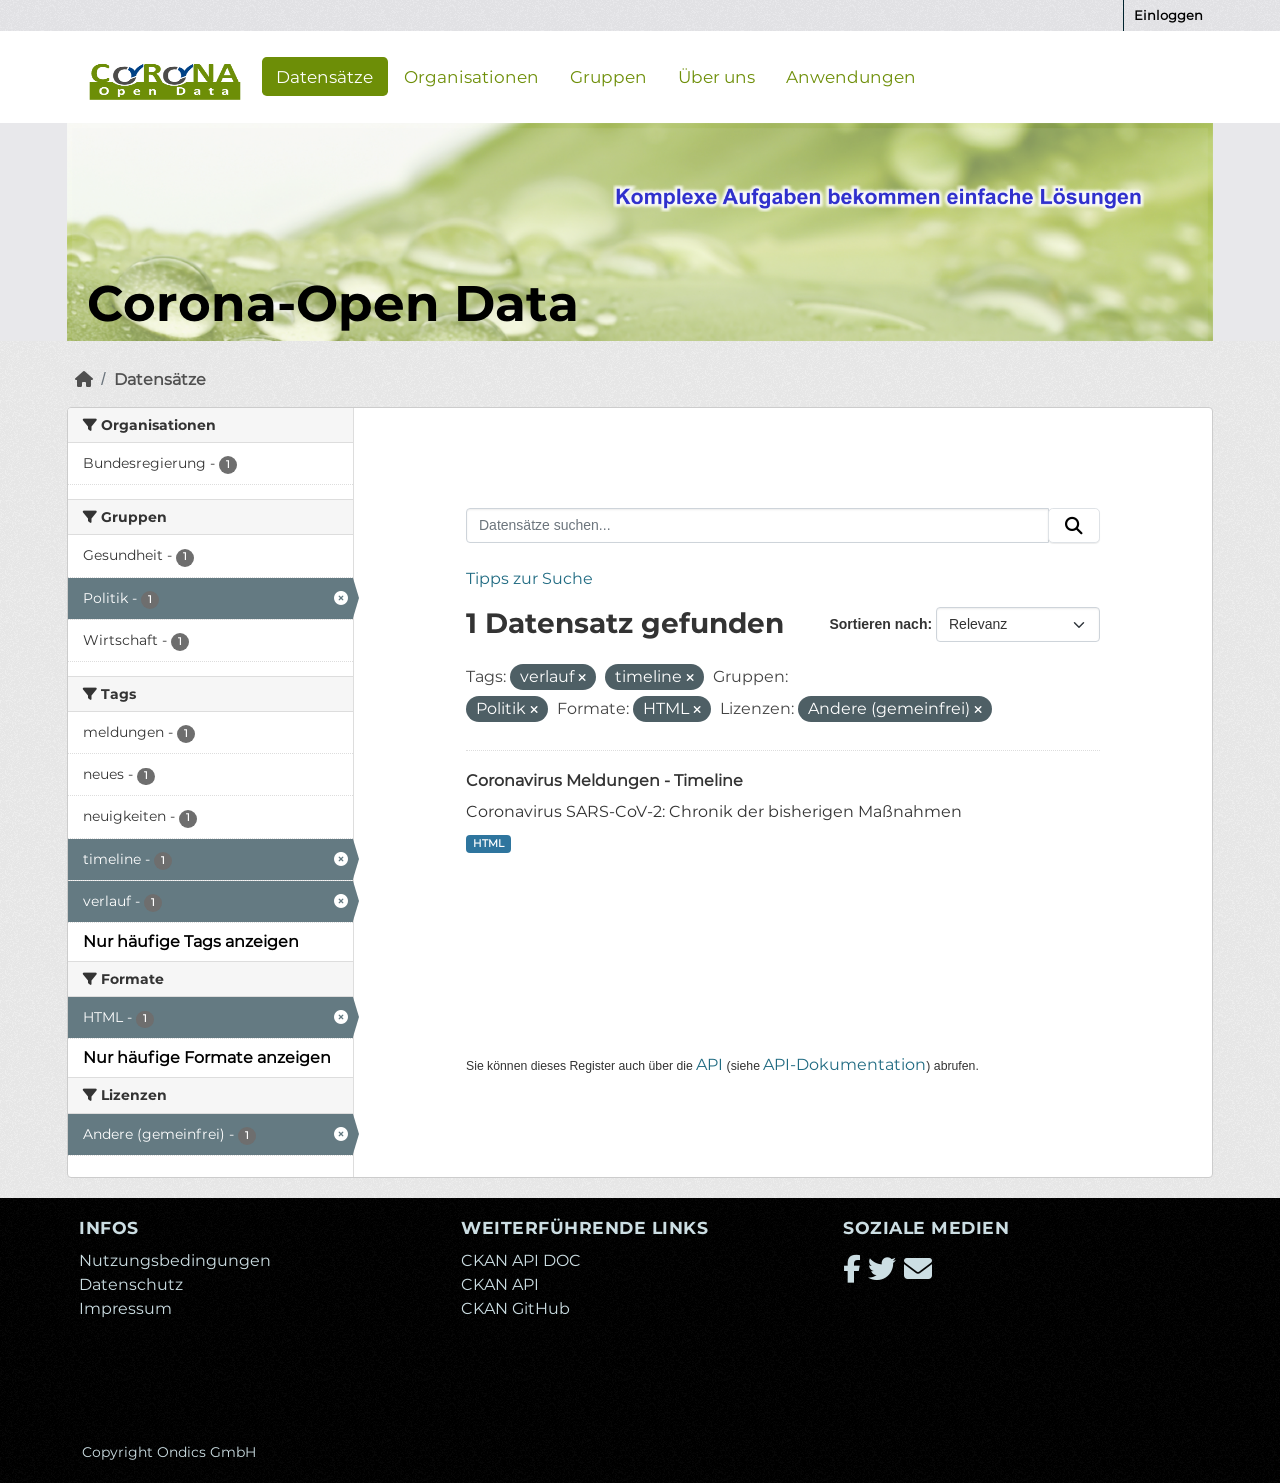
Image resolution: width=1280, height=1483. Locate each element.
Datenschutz (131, 1284)
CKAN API (500, 1284)
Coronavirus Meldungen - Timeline (604, 780)
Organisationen (471, 76)
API (709, 1064)
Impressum (125, 1308)
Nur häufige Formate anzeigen (207, 1057)
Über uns (716, 76)
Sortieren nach (878, 624)
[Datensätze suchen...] (757, 526)
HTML (488, 843)
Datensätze (324, 76)
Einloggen (1168, 15)
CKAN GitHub (515, 1308)
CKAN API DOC (521, 1260)
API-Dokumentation (844, 1064)
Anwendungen (851, 76)
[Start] (84, 379)
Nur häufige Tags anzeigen (191, 941)
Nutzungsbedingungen (175, 1260)
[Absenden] (1074, 526)
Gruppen (608, 76)
